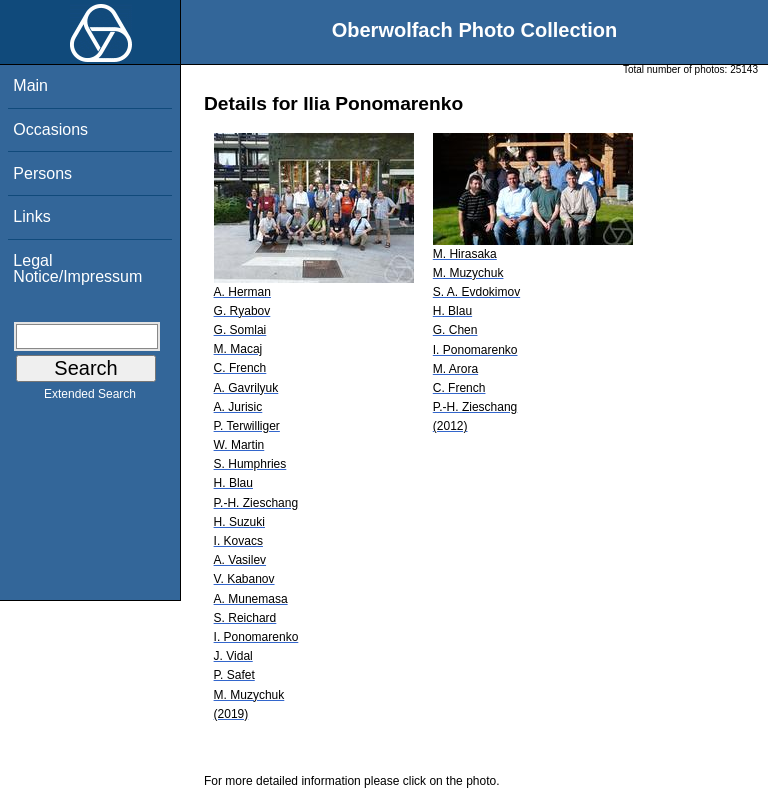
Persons (42, 173)
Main (30, 85)
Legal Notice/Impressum (77, 268)
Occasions (50, 129)
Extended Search (90, 398)
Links (31, 216)
